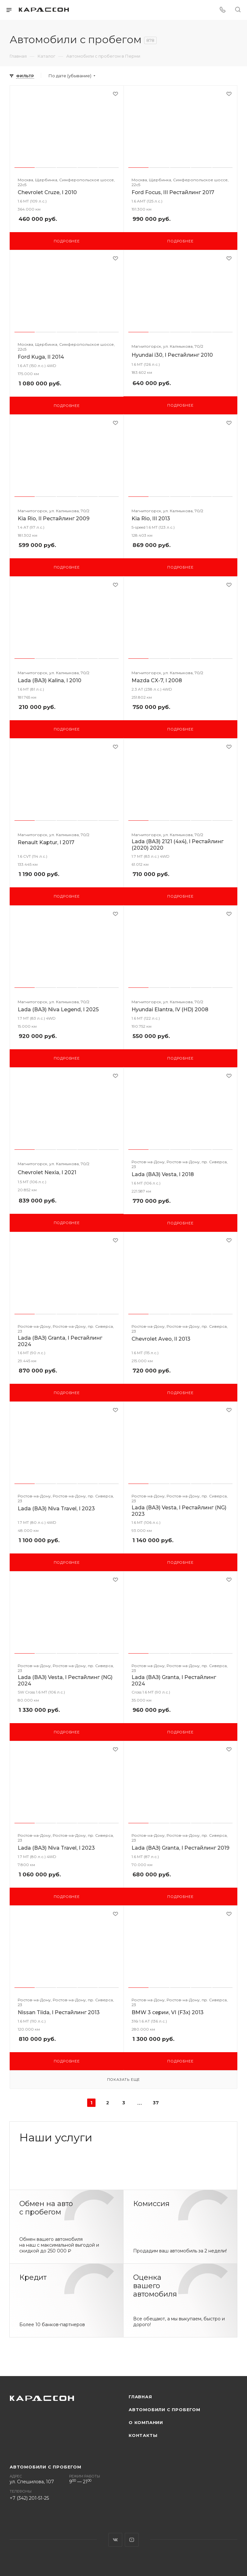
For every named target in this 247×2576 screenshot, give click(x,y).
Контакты (143, 2435)
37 (156, 2103)
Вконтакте (115, 2540)
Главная (140, 2396)
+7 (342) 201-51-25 (29, 2498)
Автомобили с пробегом (164, 2409)
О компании (146, 2422)
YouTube (132, 2540)
